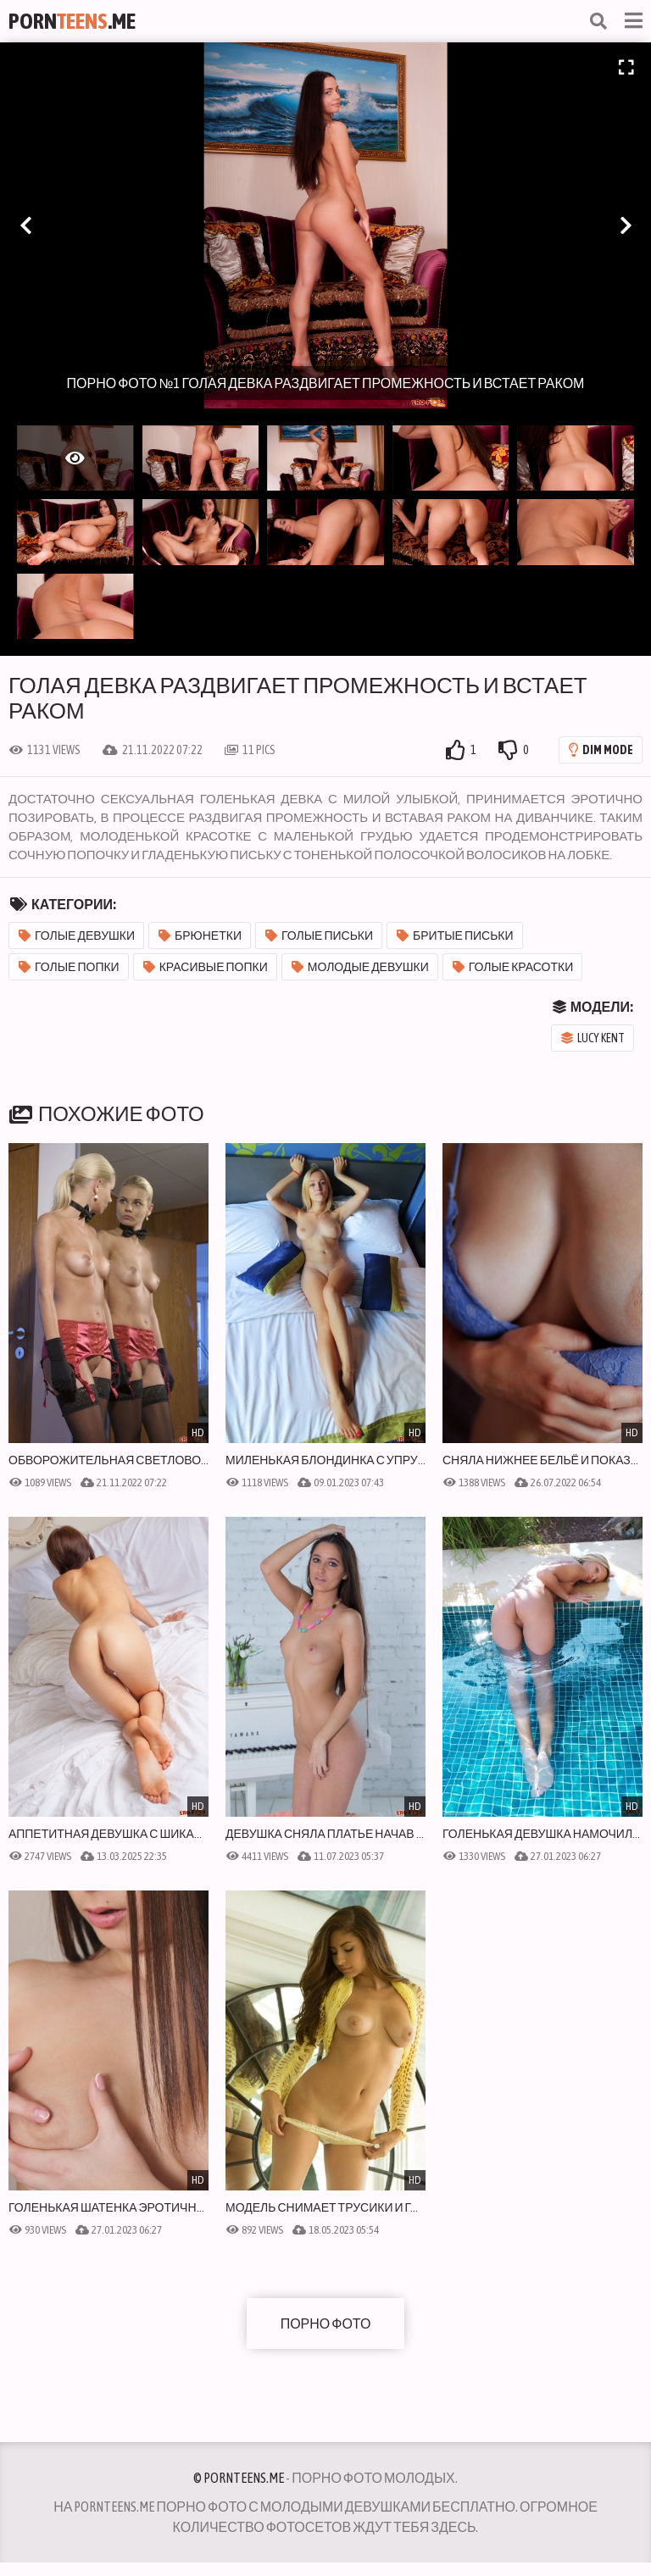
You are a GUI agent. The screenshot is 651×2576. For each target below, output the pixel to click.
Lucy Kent (593, 1038)
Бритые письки (455, 935)
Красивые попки (205, 967)
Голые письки (319, 935)
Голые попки (69, 967)
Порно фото (326, 2323)
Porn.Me (72, 21)
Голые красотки (513, 967)
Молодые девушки (360, 967)
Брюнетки (200, 935)
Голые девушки (77, 935)
